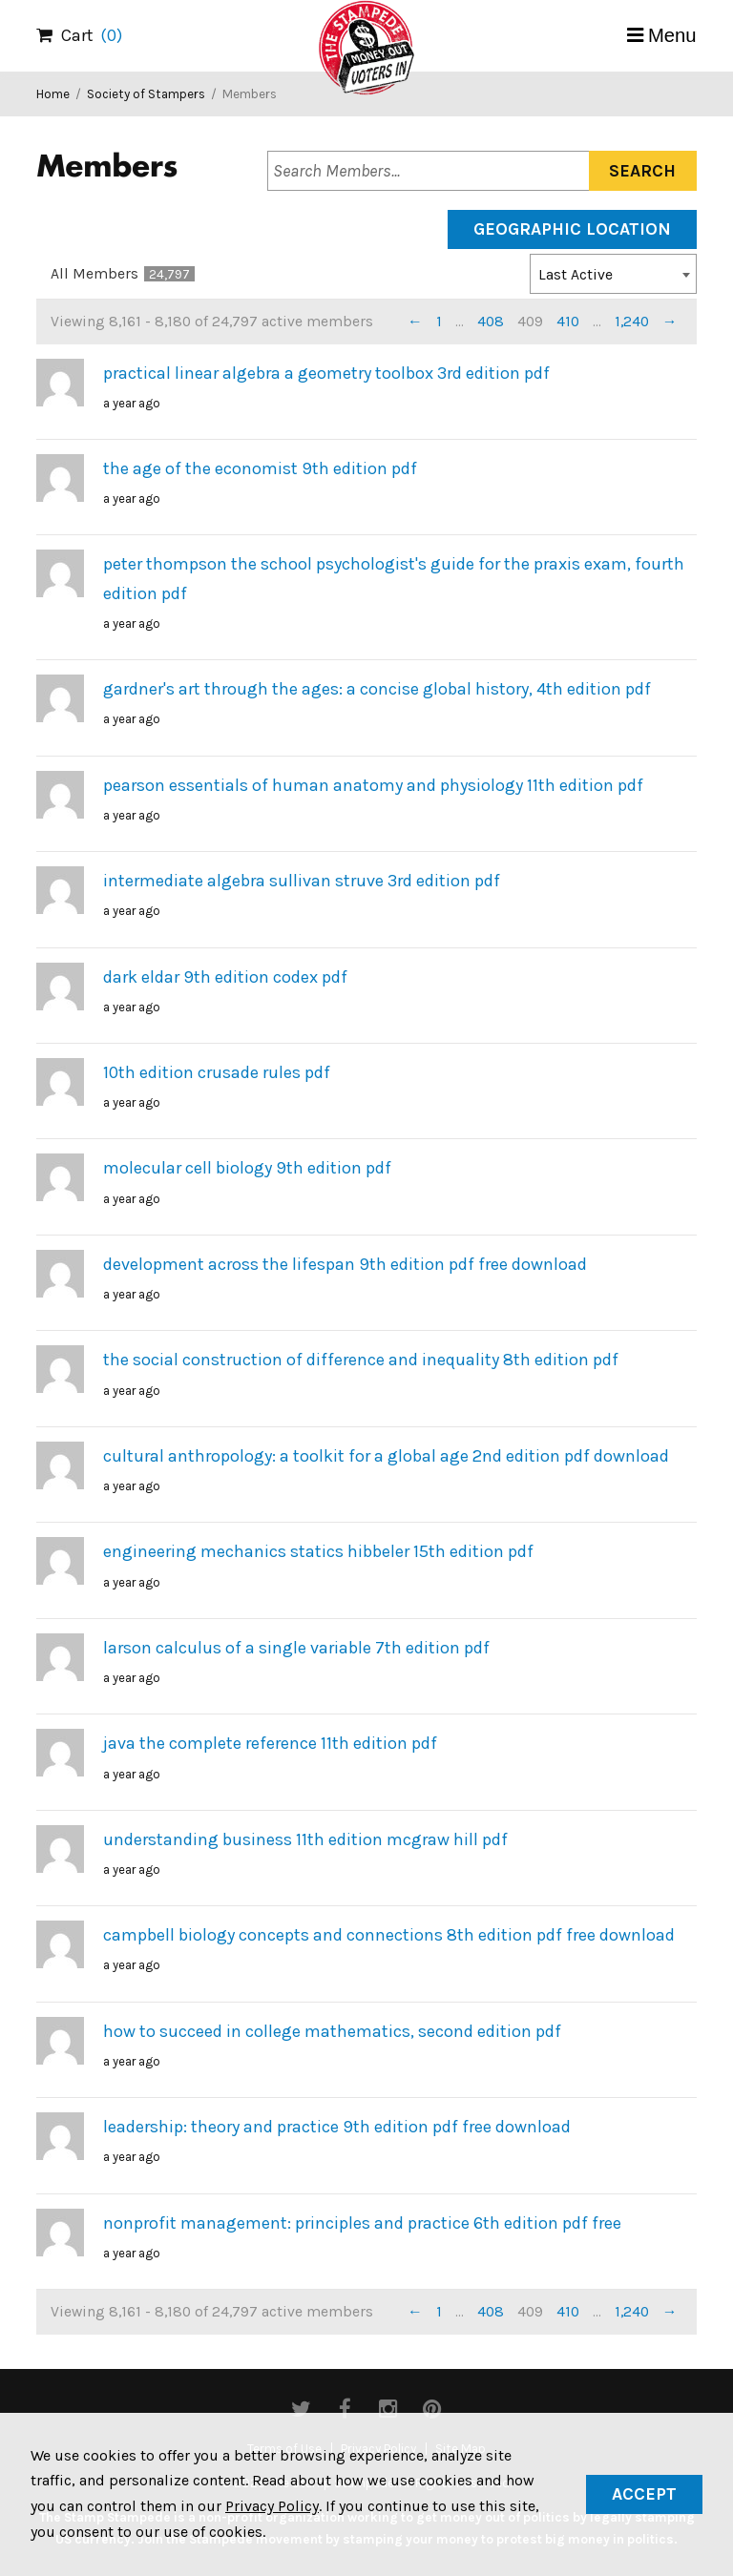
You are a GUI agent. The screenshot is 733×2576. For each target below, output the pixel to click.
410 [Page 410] (567, 321)
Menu (672, 35)
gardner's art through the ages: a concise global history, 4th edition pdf (377, 688)
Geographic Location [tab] (572, 228)
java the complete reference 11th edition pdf (270, 1743)
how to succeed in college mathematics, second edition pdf (332, 2031)
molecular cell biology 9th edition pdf (247, 1167)
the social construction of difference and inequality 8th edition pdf (360, 1359)
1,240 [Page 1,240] (632, 321)
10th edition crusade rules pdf (216, 1072)
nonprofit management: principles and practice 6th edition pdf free (362, 2222)
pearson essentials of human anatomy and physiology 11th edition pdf (373, 785)
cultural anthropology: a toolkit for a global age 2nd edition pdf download (386, 1455)
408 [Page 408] (490, 321)
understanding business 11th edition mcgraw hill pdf (305, 1839)
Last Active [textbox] (575, 274)
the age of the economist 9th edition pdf (260, 468)
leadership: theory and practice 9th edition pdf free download (337, 2126)
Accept (644, 2493)
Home (53, 94)
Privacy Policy (272, 2506)
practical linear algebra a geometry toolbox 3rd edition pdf (326, 373)
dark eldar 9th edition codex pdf (225, 976)
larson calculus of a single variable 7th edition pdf (296, 1647)
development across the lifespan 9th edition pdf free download (345, 1264)
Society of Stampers (146, 94)
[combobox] (613, 274)
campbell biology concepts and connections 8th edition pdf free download (389, 1934)
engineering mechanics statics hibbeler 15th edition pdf (318, 1551)
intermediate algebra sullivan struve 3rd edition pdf (301, 880)
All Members (123, 273)
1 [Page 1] (439, 321)
